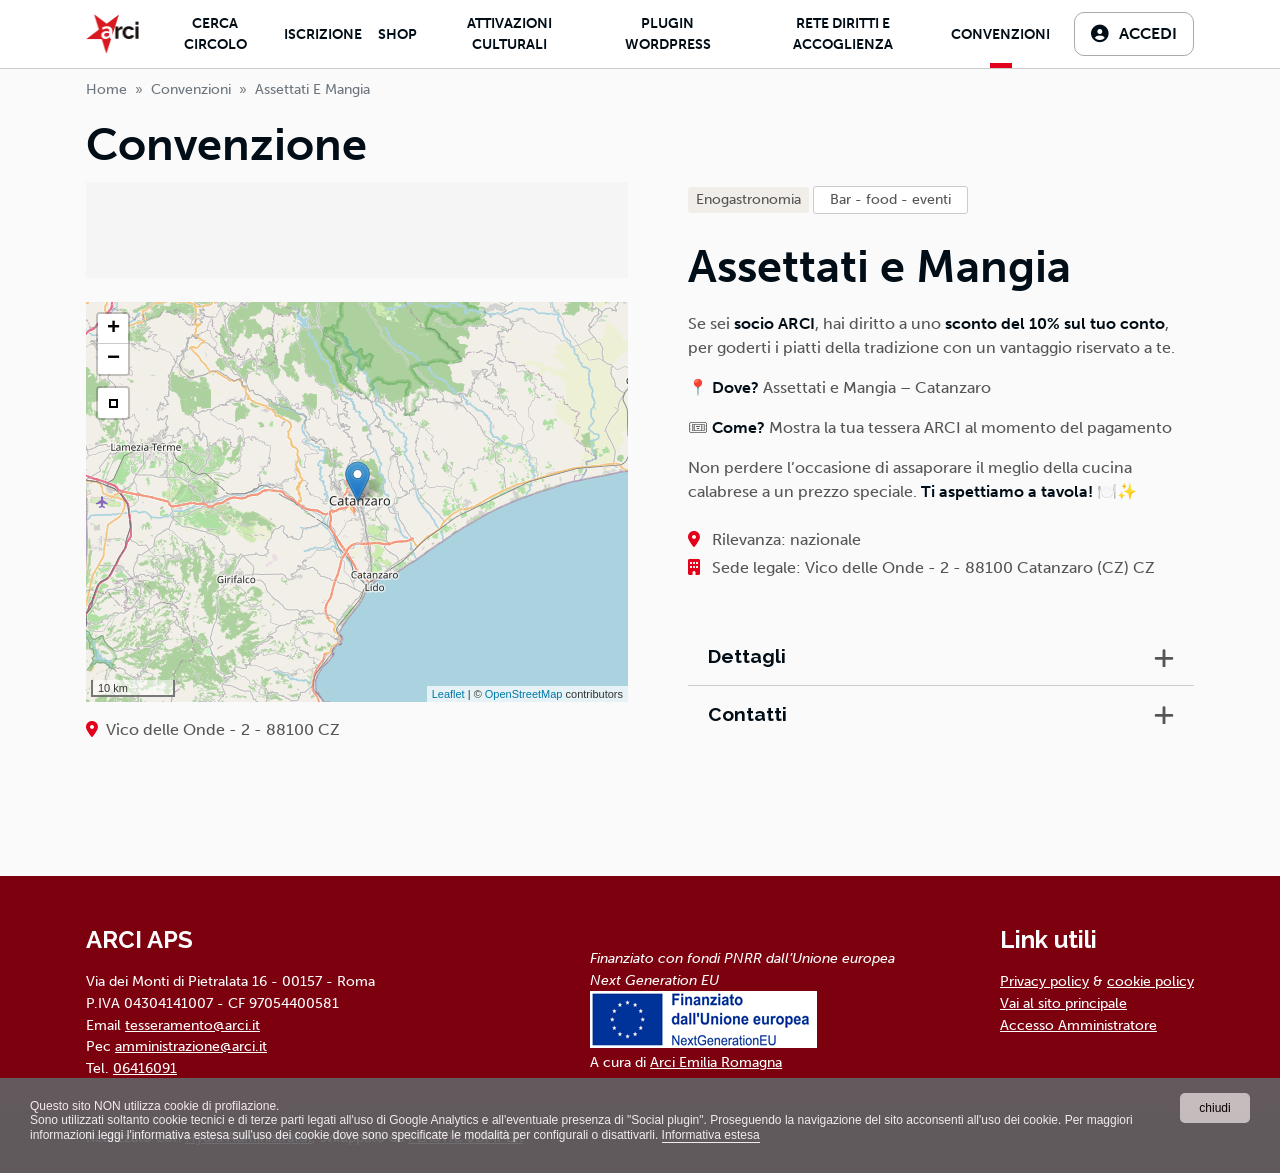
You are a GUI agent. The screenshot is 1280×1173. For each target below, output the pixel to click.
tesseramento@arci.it (192, 1025)
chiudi (1214, 1108)
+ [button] (113, 329)
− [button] (113, 359)
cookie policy (1150, 981)
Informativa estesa (711, 1135)
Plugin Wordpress (668, 34)
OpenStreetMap (524, 694)
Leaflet (448, 694)
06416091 (145, 1068)
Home (106, 89)
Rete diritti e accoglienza (843, 34)
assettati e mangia (312, 89)
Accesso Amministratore (1078, 1025)
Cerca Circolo (215, 34)
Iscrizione (323, 34)
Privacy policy (1044, 981)
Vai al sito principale (1063, 1003)
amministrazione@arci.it (191, 1046)
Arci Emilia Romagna (716, 1062)
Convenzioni (1000, 34)
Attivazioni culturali (509, 34)
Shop (397, 34)
